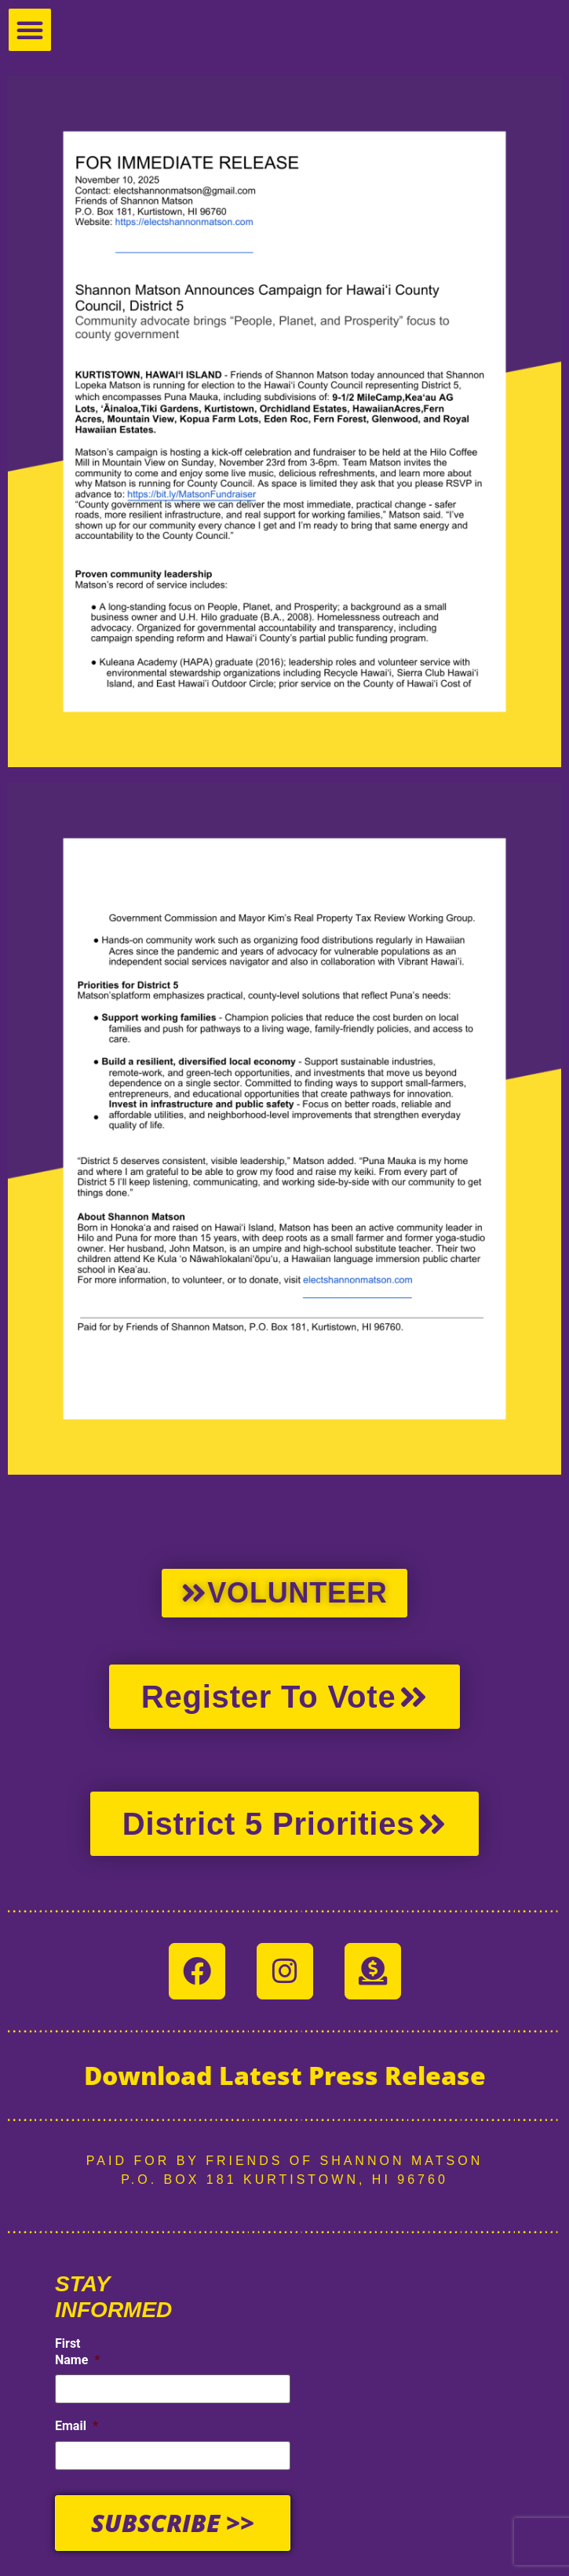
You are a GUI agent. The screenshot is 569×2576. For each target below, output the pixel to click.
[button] (30, 30)
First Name (77, 2351)
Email (76, 2425)
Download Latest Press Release (285, 2075)
